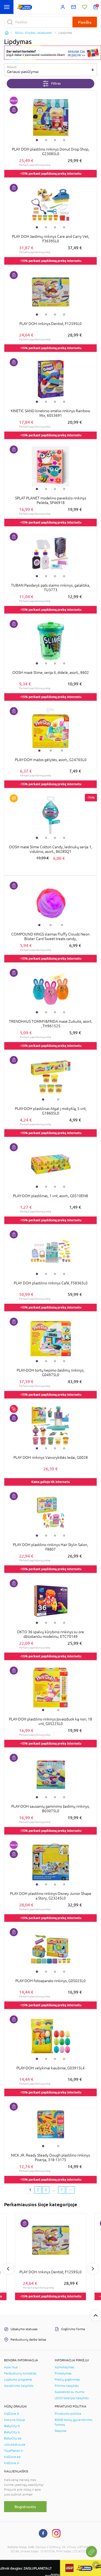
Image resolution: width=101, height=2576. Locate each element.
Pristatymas (63, 2373)
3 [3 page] (46, 2190)
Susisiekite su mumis (69, 2392)
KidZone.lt (11, 2414)
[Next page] (70, 2190)
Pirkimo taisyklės (67, 2386)
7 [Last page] (62, 2190)
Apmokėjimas (64, 2367)
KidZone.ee (12, 2457)
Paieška (84, 22)
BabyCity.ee (13, 2438)
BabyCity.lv (12, 2432)
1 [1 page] (30, 2190)
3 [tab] (55, 140)
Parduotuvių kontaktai (20, 2373)
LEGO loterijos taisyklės (72, 2398)
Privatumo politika (68, 2414)
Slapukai (61, 2431)
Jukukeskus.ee (14, 2444)
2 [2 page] (38, 2190)
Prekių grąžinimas (67, 2379)
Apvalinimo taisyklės (18, 2386)
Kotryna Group (14, 2420)
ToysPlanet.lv (13, 2451)
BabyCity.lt (12, 2426)
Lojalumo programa (18, 2379)
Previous (8, 2268)
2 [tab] (46, 140)
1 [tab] (37, 140)
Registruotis (25, 2506)
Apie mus (11, 2367)
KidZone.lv (11, 2463)
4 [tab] (64, 140)
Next (93, 2268)
